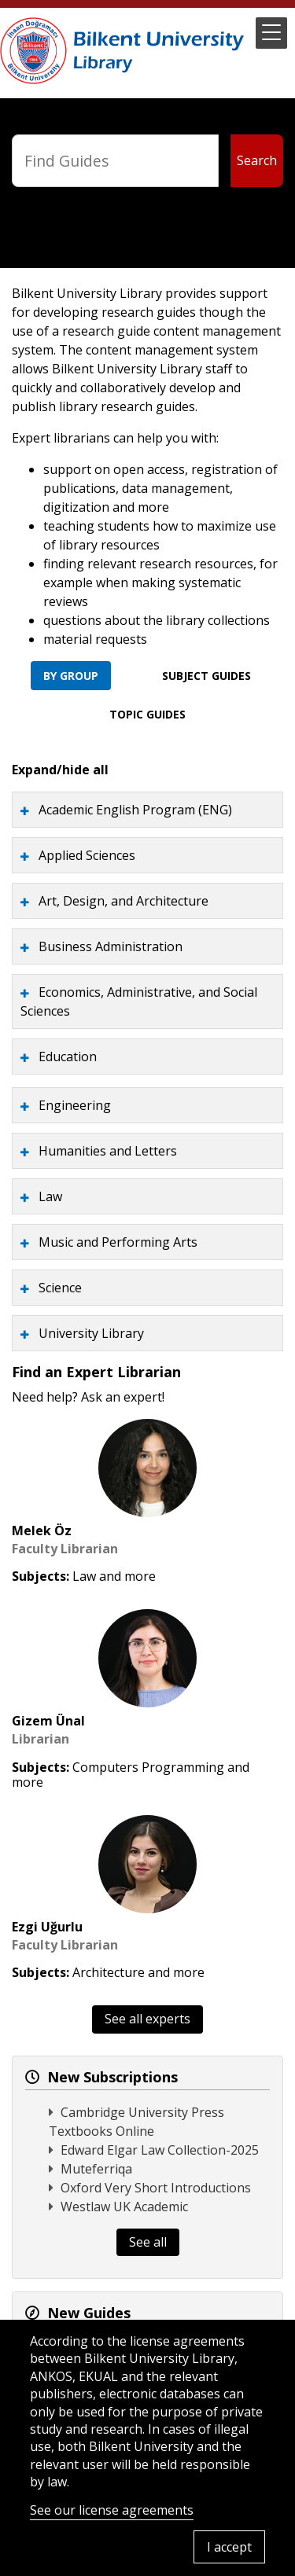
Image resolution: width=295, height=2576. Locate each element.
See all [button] (148, 2242)
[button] (271, 33)
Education (68, 1056)
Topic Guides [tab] (147, 714)
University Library (91, 1333)
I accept (229, 2547)
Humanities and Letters (108, 1150)
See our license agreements (112, 2510)
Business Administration (111, 946)
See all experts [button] (147, 2018)
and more (127, 1576)
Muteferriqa (96, 2168)
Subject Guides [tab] (206, 675)
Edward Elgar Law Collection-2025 (160, 2150)
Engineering (75, 1105)
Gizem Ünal (48, 1720)
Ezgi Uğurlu (47, 1926)
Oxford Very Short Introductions (156, 2187)
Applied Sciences (87, 855)
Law (50, 1196)
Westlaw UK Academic (124, 2206)
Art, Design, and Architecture (123, 901)
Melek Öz (42, 1530)
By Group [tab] (70, 675)
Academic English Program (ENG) (135, 809)
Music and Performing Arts (118, 1242)
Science (60, 1287)
